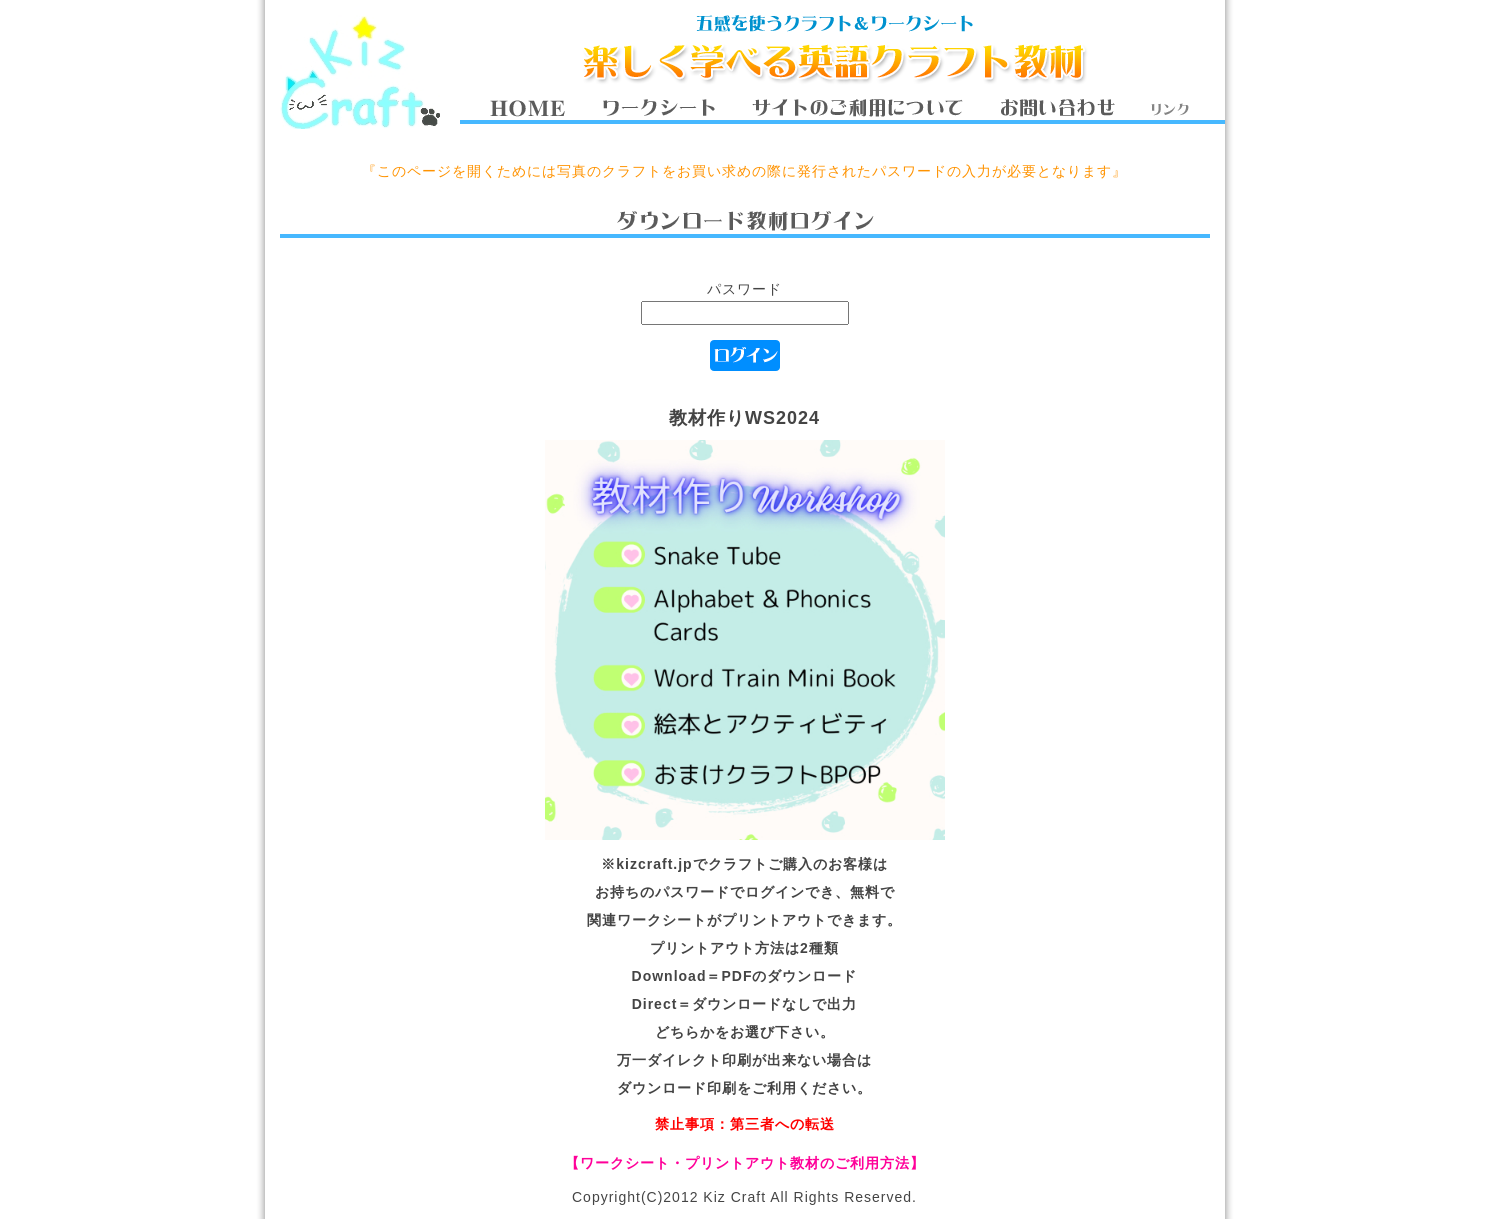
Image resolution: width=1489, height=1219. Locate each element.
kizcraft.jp (654, 864)
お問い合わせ (1056, 108)
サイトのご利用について (857, 108)
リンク (1169, 108)
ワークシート (658, 108)
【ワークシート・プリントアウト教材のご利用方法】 (745, 1163)
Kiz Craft (360, 72)
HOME (527, 108)
